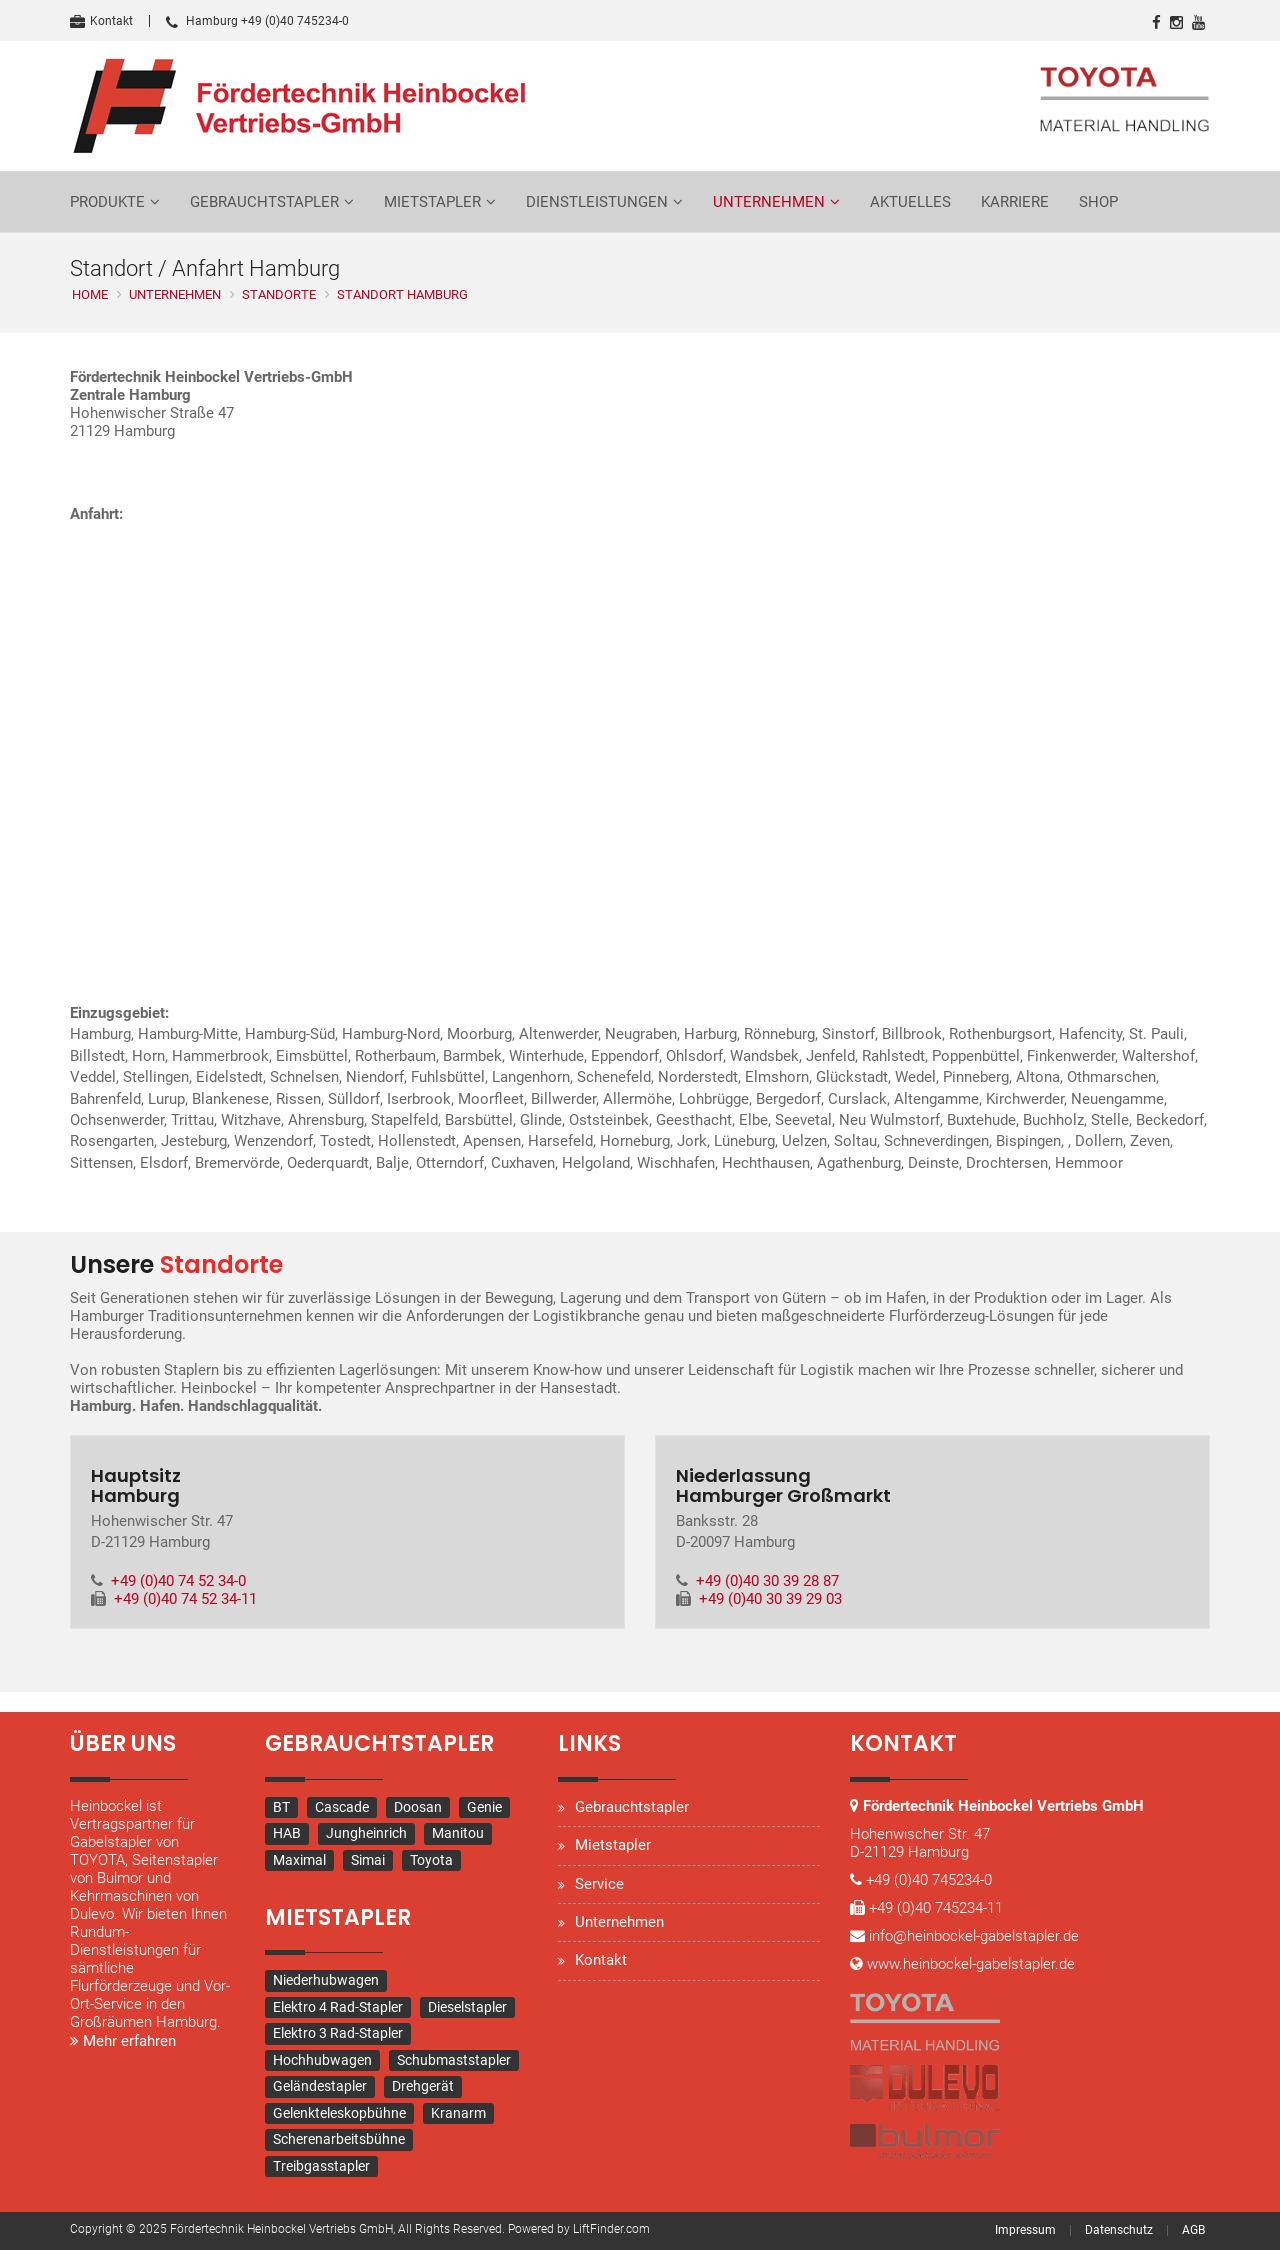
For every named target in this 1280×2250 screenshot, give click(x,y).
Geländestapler (320, 2087)
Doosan (418, 1808)
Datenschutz (1119, 2231)
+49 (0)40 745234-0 (929, 1881)
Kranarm (458, 2114)
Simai (368, 1861)
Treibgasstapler (321, 2167)
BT (281, 1808)
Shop (1098, 202)
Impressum (1025, 2231)
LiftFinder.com (611, 2230)
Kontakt (101, 21)
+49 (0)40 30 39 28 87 (767, 1582)
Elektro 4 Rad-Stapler (338, 2008)
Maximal (299, 1861)
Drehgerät (423, 2087)
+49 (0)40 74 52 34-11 (185, 1600)
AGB (1193, 2231)
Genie (484, 1808)
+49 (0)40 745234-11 (936, 1909)
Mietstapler (432, 202)
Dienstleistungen (597, 202)
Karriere (1015, 202)
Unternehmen (769, 202)
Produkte (107, 202)
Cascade (342, 1808)
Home (90, 294)
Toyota (431, 1861)
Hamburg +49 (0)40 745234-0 (257, 21)
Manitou (458, 1834)
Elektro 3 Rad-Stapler (338, 2034)
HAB (287, 1834)
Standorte (279, 294)
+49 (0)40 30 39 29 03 (770, 1600)
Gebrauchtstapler (264, 202)
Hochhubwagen (322, 2061)
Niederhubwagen (326, 1981)
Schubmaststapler (454, 2061)
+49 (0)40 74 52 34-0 (178, 1582)
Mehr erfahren (123, 2042)
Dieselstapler (467, 2008)
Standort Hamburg (402, 294)
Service (599, 1884)
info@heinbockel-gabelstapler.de (974, 1937)
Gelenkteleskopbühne (339, 2114)
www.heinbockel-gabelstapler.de (971, 1965)
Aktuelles (910, 202)
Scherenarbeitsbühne (339, 2140)
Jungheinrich (366, 1834)
